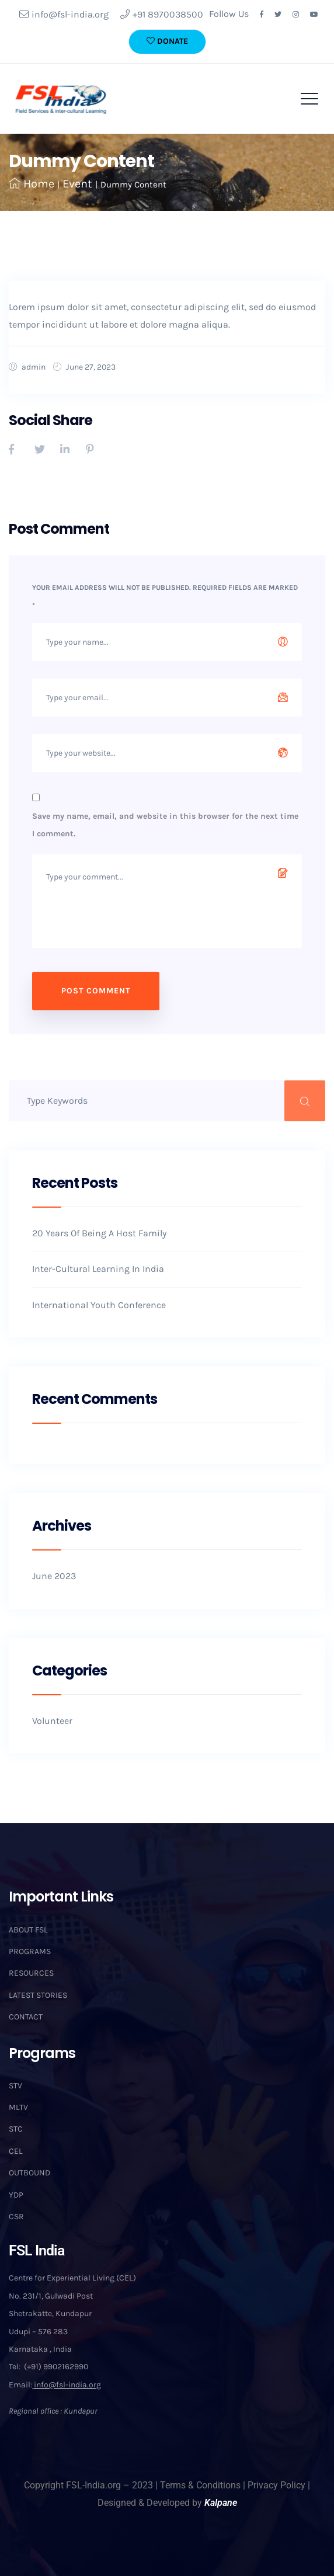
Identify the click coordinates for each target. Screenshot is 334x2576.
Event (77, 183)
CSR (16, 2217)
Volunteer (52, 1720)
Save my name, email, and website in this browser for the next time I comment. (165, 825)
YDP (16, 2195)
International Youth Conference (99, 1304)
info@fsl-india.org (64, 14)
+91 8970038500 (161, 14)
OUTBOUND (29, 2173)
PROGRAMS (30, 1951)
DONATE (167, 41)
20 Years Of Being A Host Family (99, 1233)
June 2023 (54, 1575)
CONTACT (26, 2017)
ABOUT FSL (28, 1930)
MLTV (18, 2107)
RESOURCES (31, 1973)
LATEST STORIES (38, 1995)
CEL (16, 2151)
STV (15, 2086)
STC (16, 2129)
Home (31, 183)
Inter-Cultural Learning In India (98, 1268)
